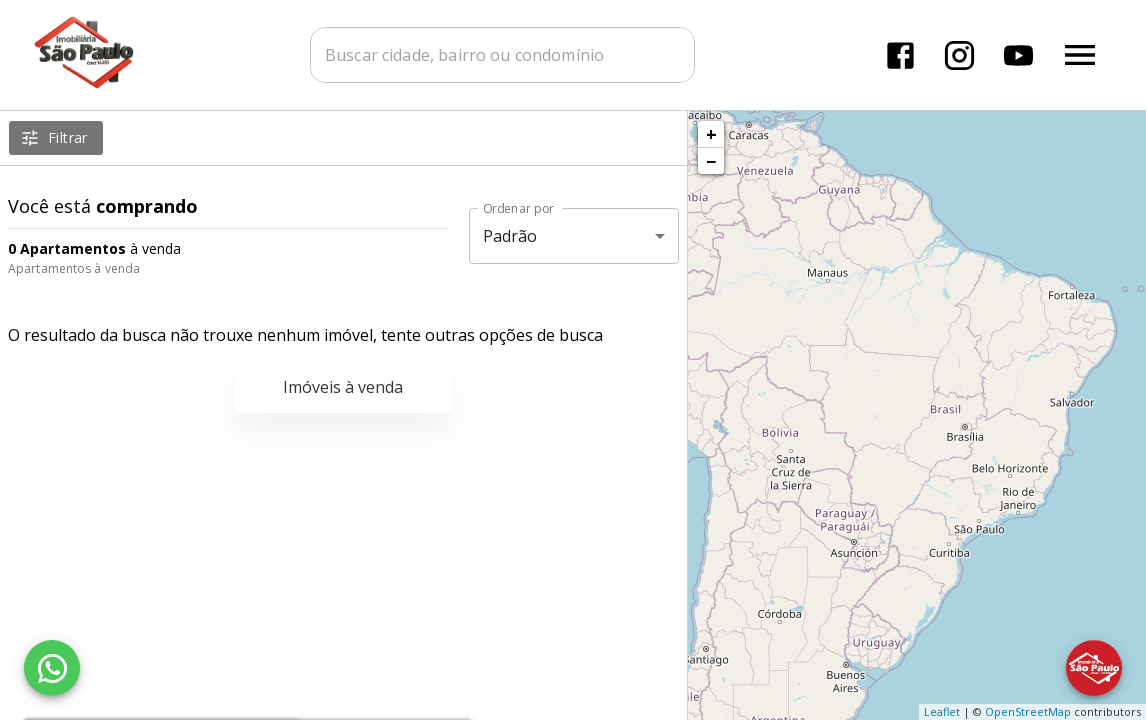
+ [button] (711, 134)
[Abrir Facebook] (900, 55)
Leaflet (942, 711)
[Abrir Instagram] (959, 55)
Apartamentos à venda (74, 268)
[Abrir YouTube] (1018, 55)
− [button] (711, 161)
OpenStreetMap (1028, 711)
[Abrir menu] (1080, 55)
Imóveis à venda (343, 387)
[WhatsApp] (52, 668)
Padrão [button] (510, 236)
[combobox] (502, 55)
